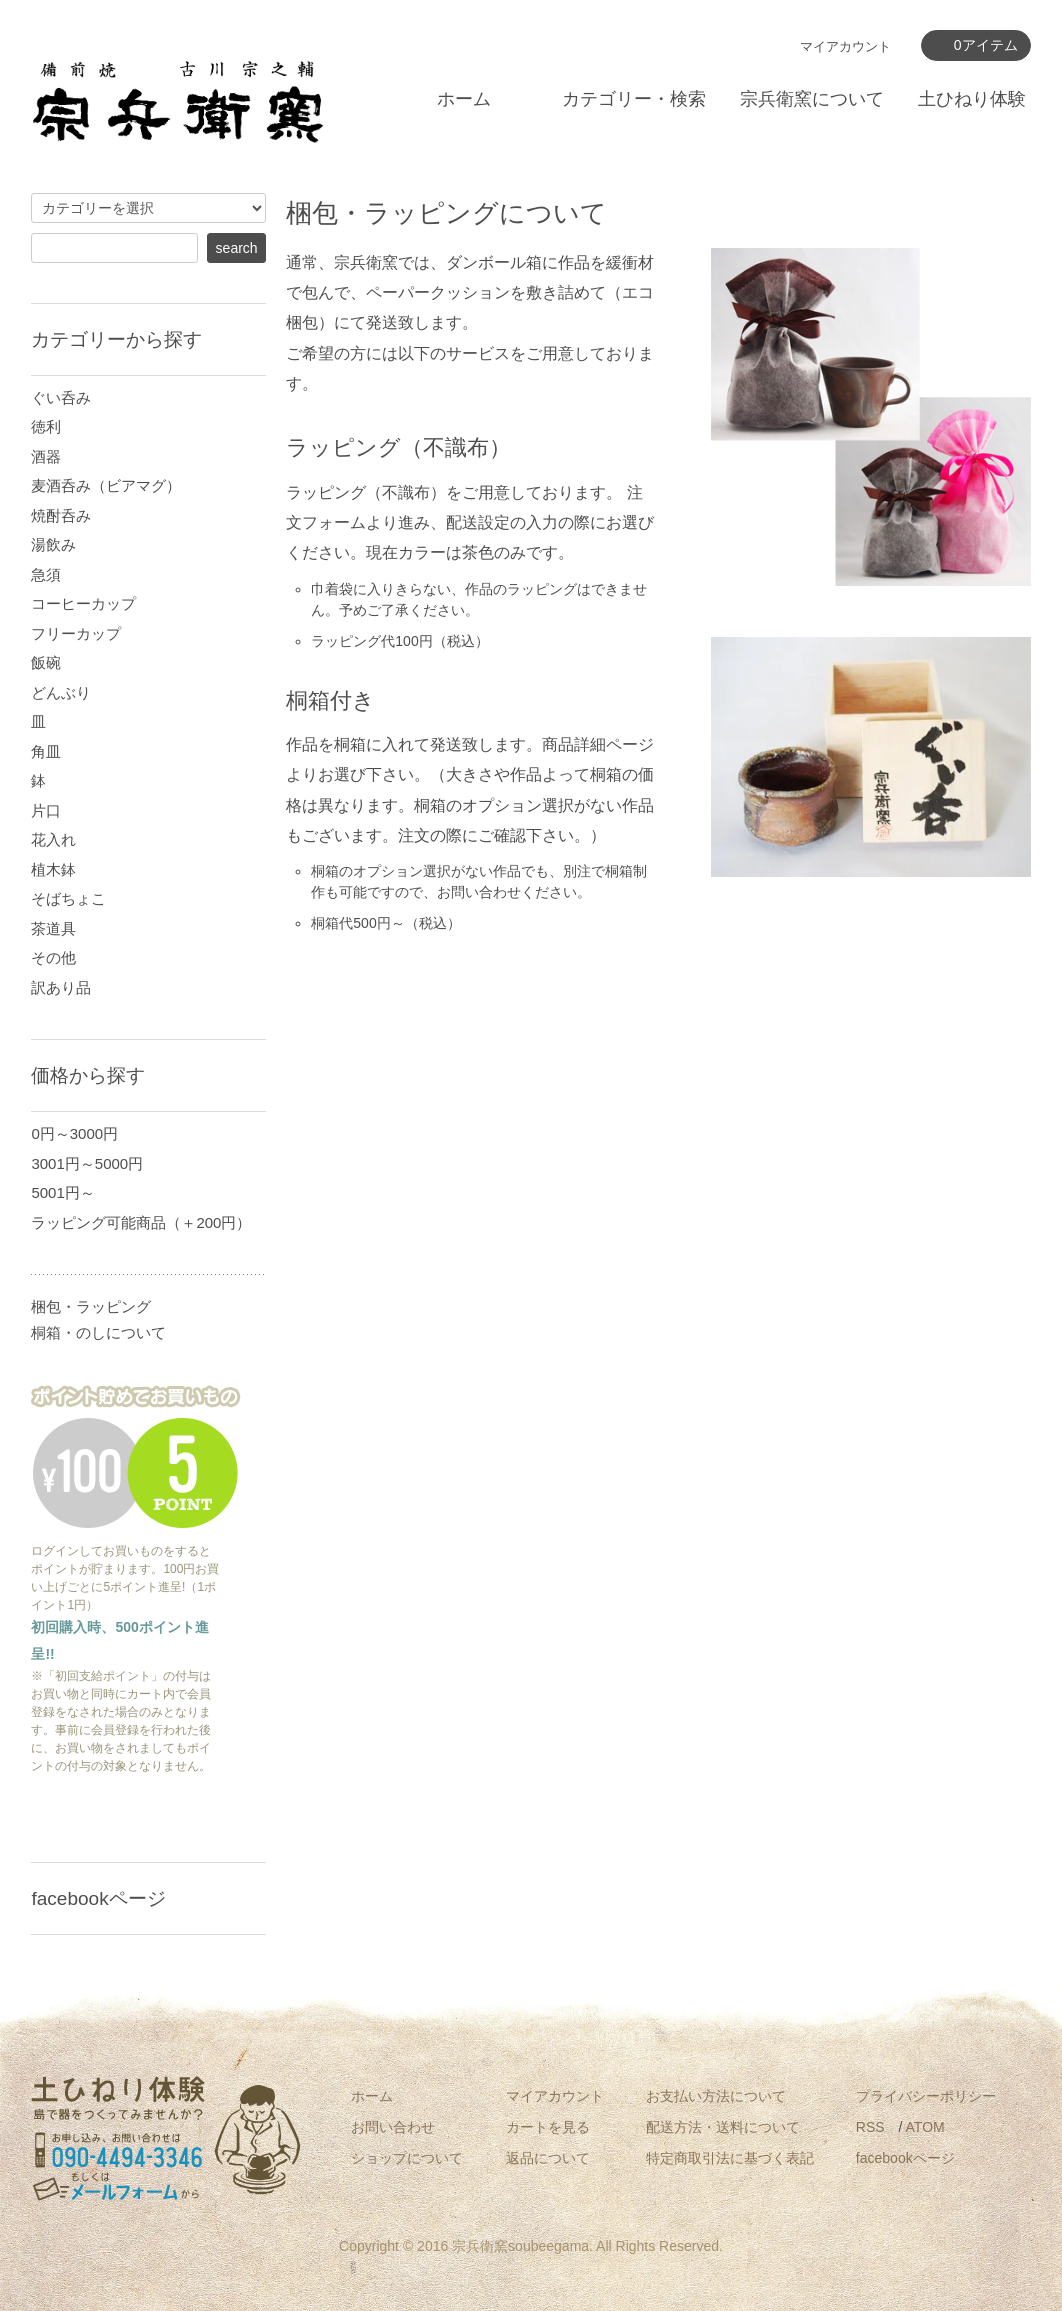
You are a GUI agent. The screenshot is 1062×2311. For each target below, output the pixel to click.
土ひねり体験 (972, 99)
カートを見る (548, 2127)
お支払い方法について (716, 2096)
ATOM (925, 2127)
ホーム (464, 99)
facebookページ (905, 2158)
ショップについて (407, 2158)
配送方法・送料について (723, 2127)
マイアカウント (845, 46)
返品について (548, 2158)
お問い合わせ (393, 2127)
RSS (870, 2127)
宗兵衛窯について (812, 99)
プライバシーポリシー (926, 2096)
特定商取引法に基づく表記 (730, 2158)
